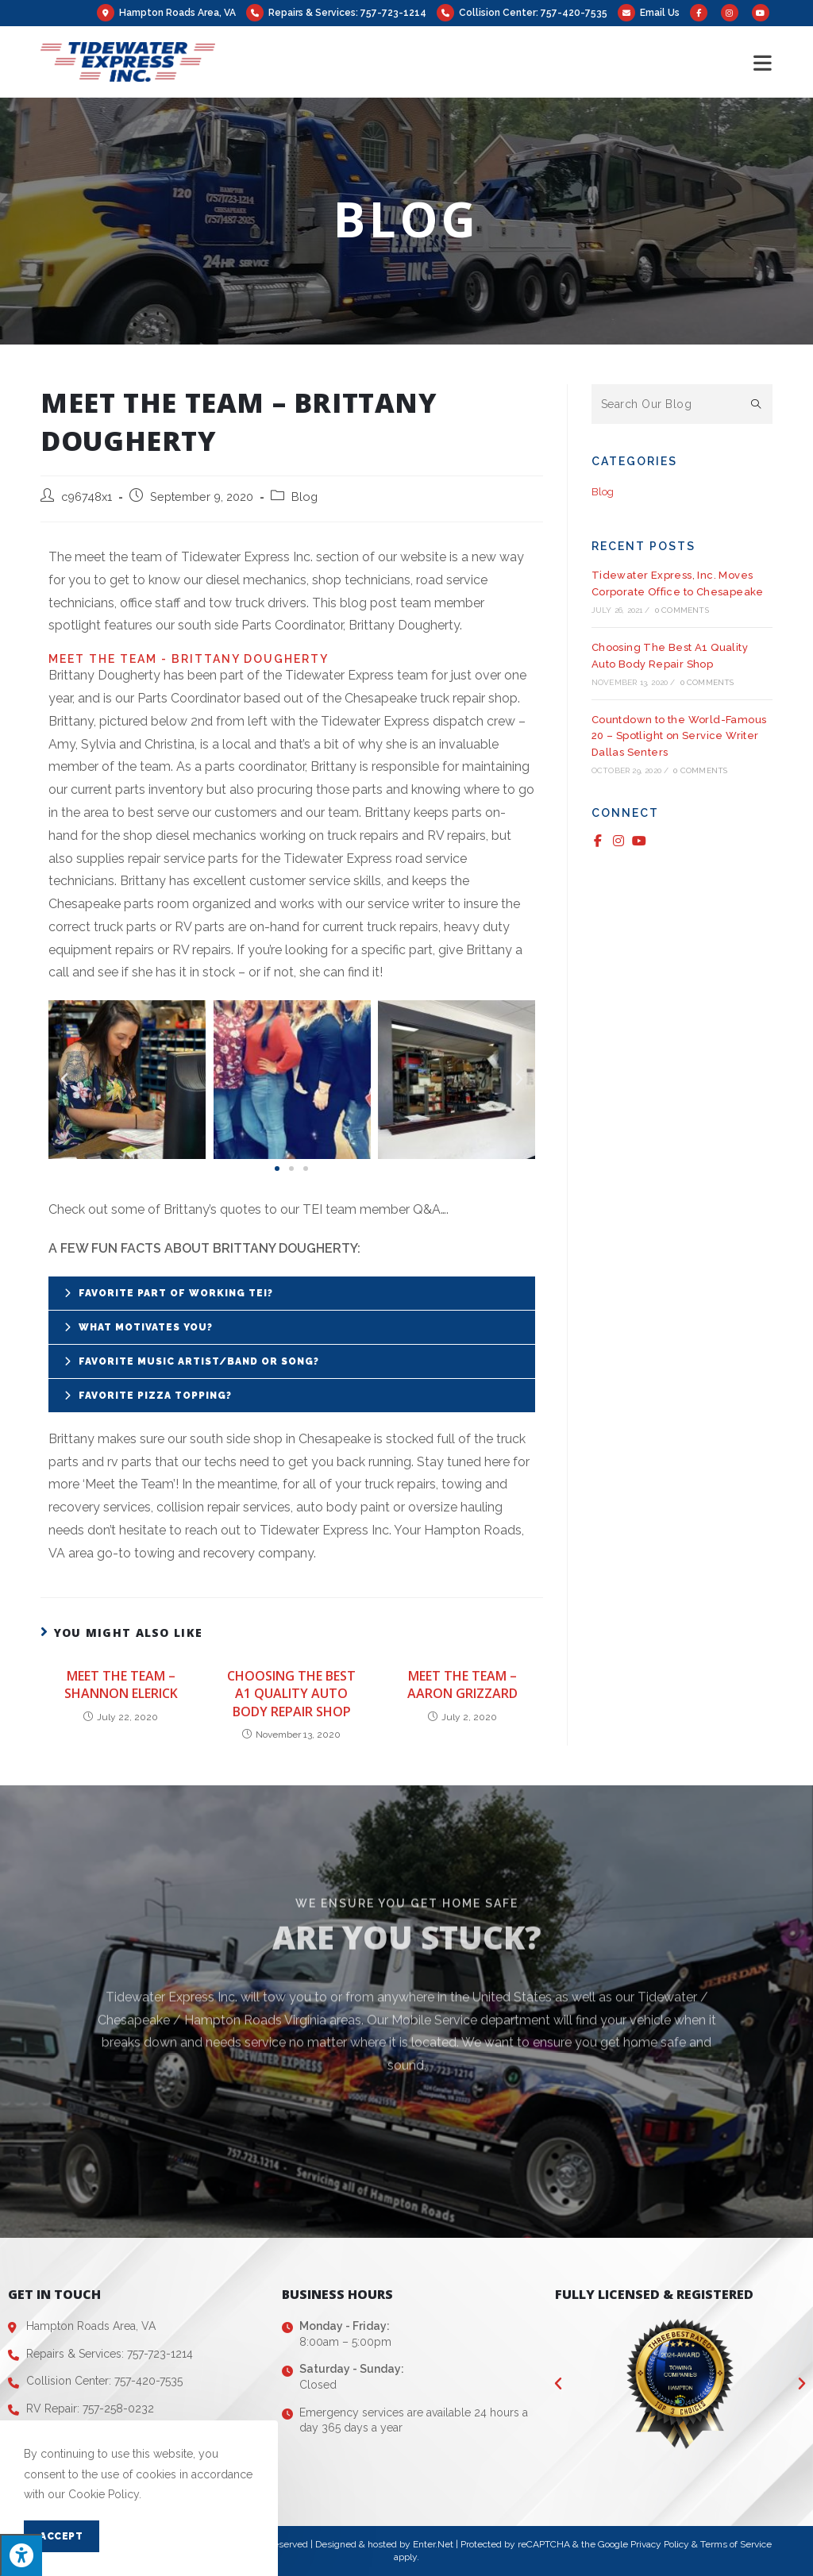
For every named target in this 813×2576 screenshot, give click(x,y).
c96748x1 (86, 496)
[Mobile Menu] (763, 62)
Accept (61, 2536)
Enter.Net (433, 2544)
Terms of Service (736, 2544)
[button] (277, 1168)
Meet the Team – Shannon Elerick (121, 1684)
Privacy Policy (659, 2544)
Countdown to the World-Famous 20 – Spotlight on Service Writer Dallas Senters (679, 736)
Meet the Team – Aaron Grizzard (462, 1684)
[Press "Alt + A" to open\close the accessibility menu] (21, 2555)
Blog (304, 496)
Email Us (660, 12)
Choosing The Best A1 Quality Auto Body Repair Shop (291, 1693)
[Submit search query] (757, 404)
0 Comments (682, 610)
